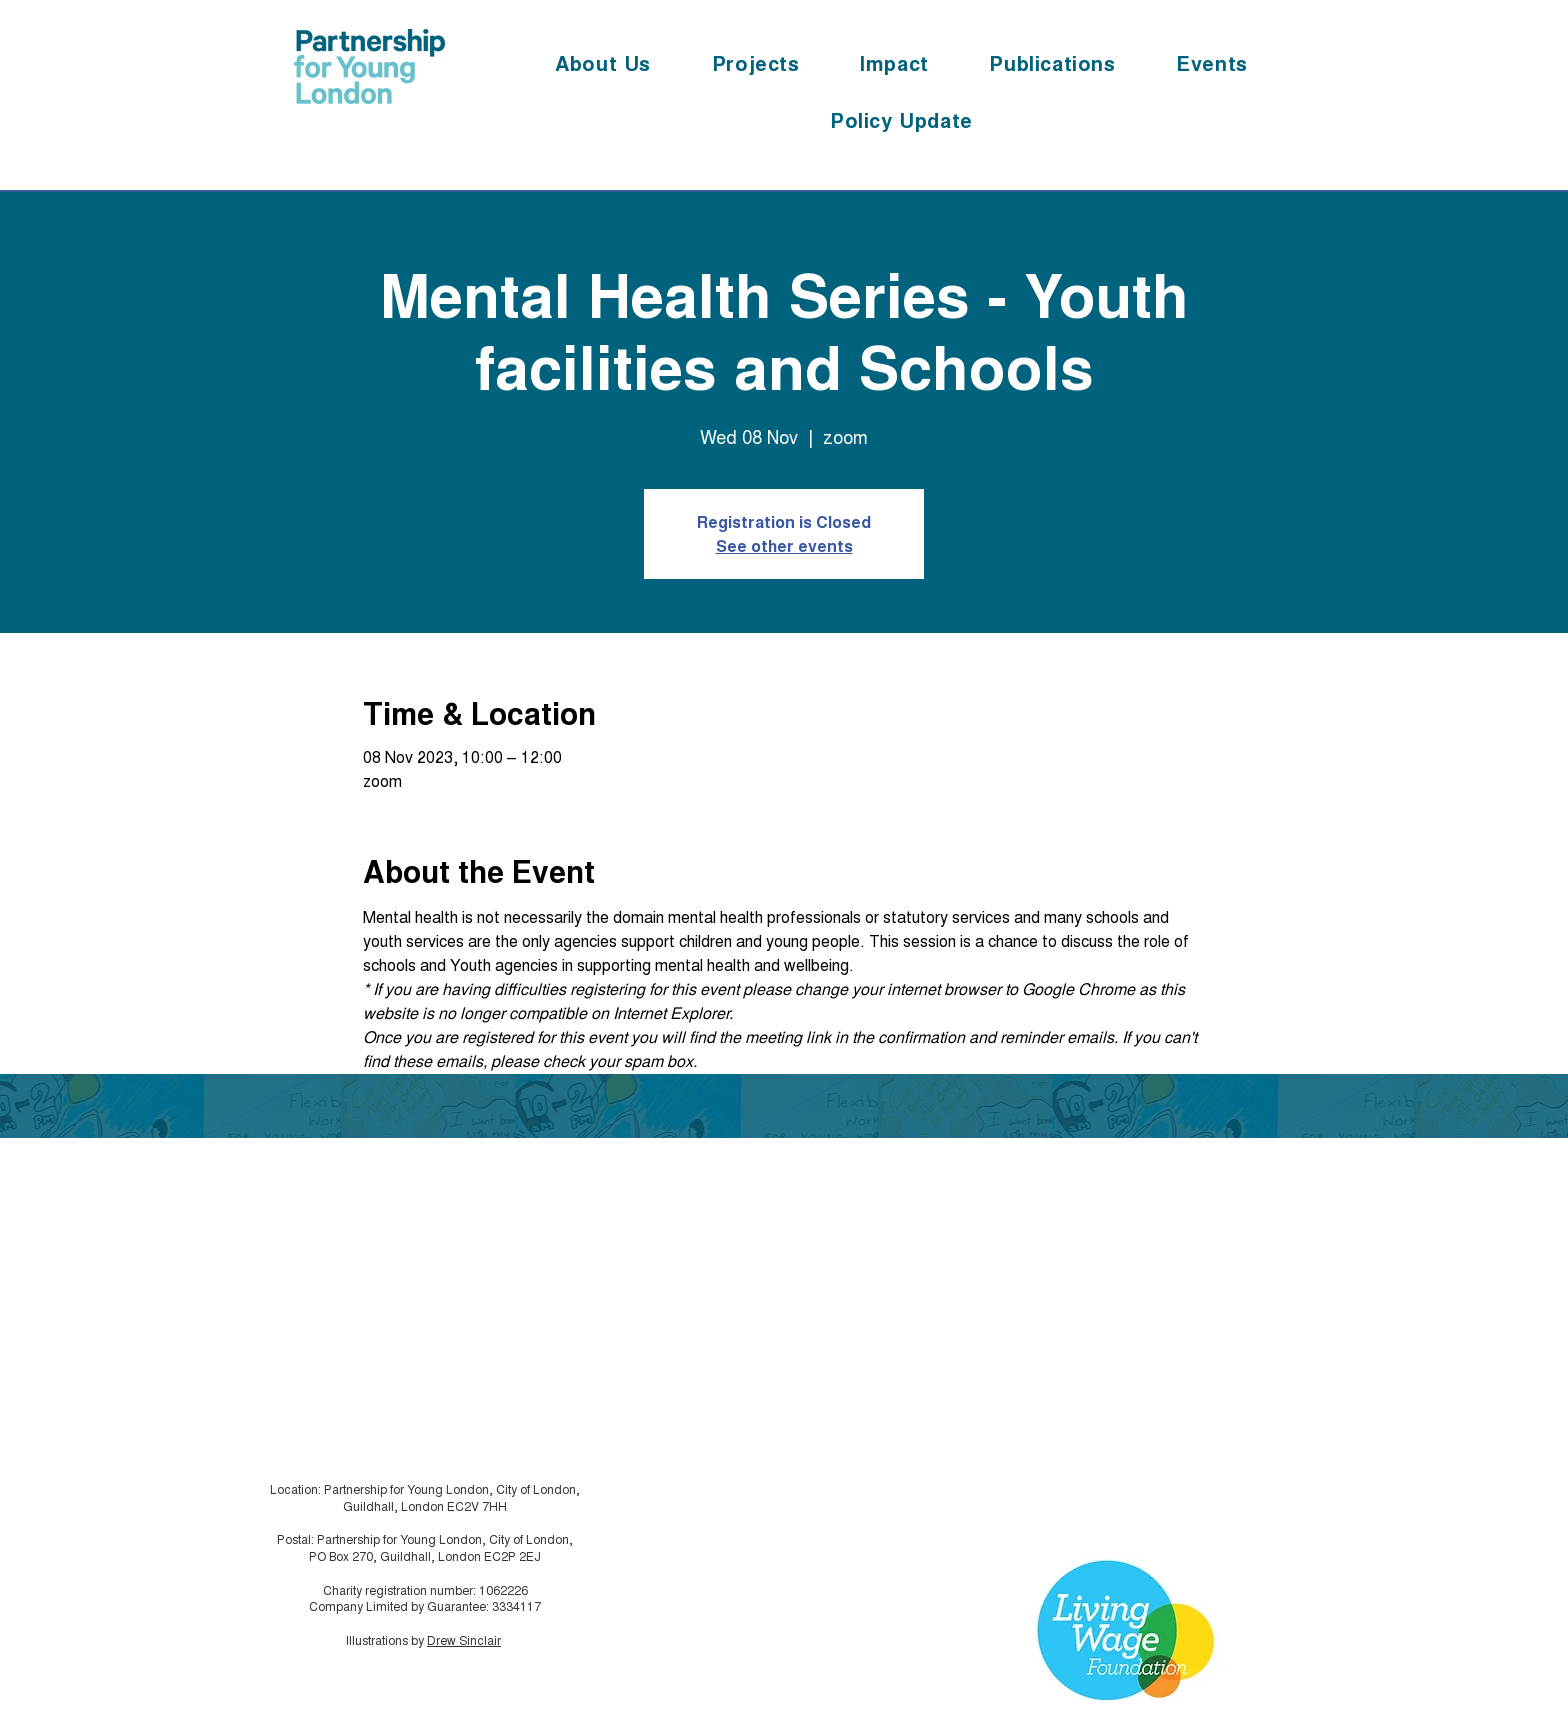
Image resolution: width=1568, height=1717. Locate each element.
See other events (784, 545)
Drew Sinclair (464, 1639)
